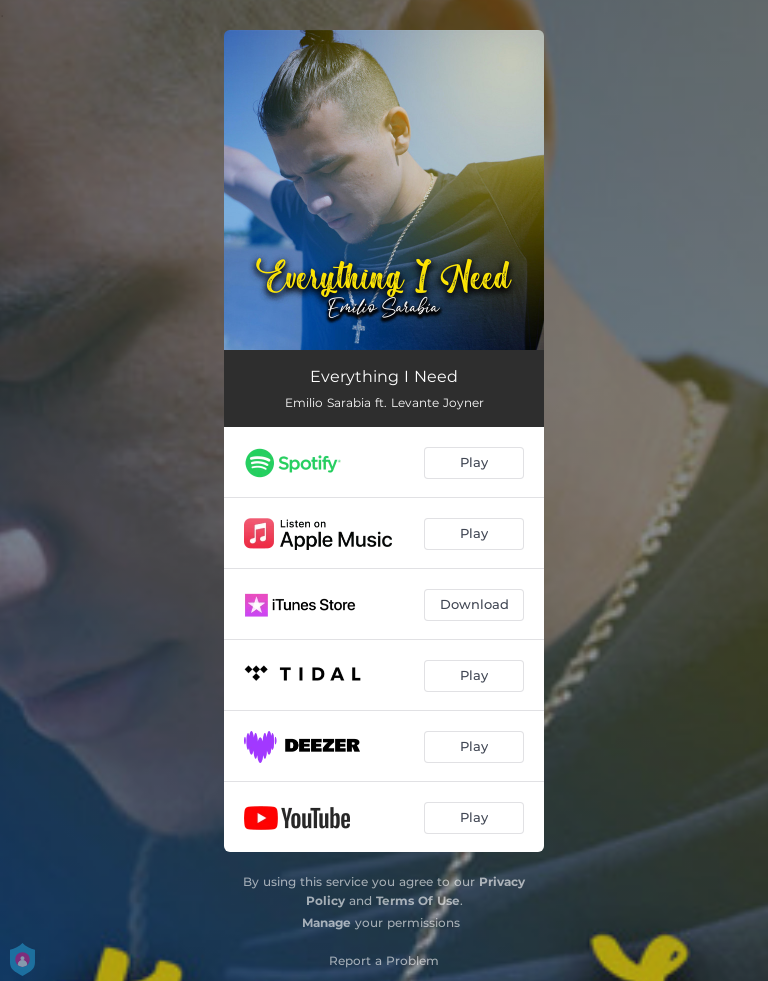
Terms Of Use (418, 900)
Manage (326, 922)
